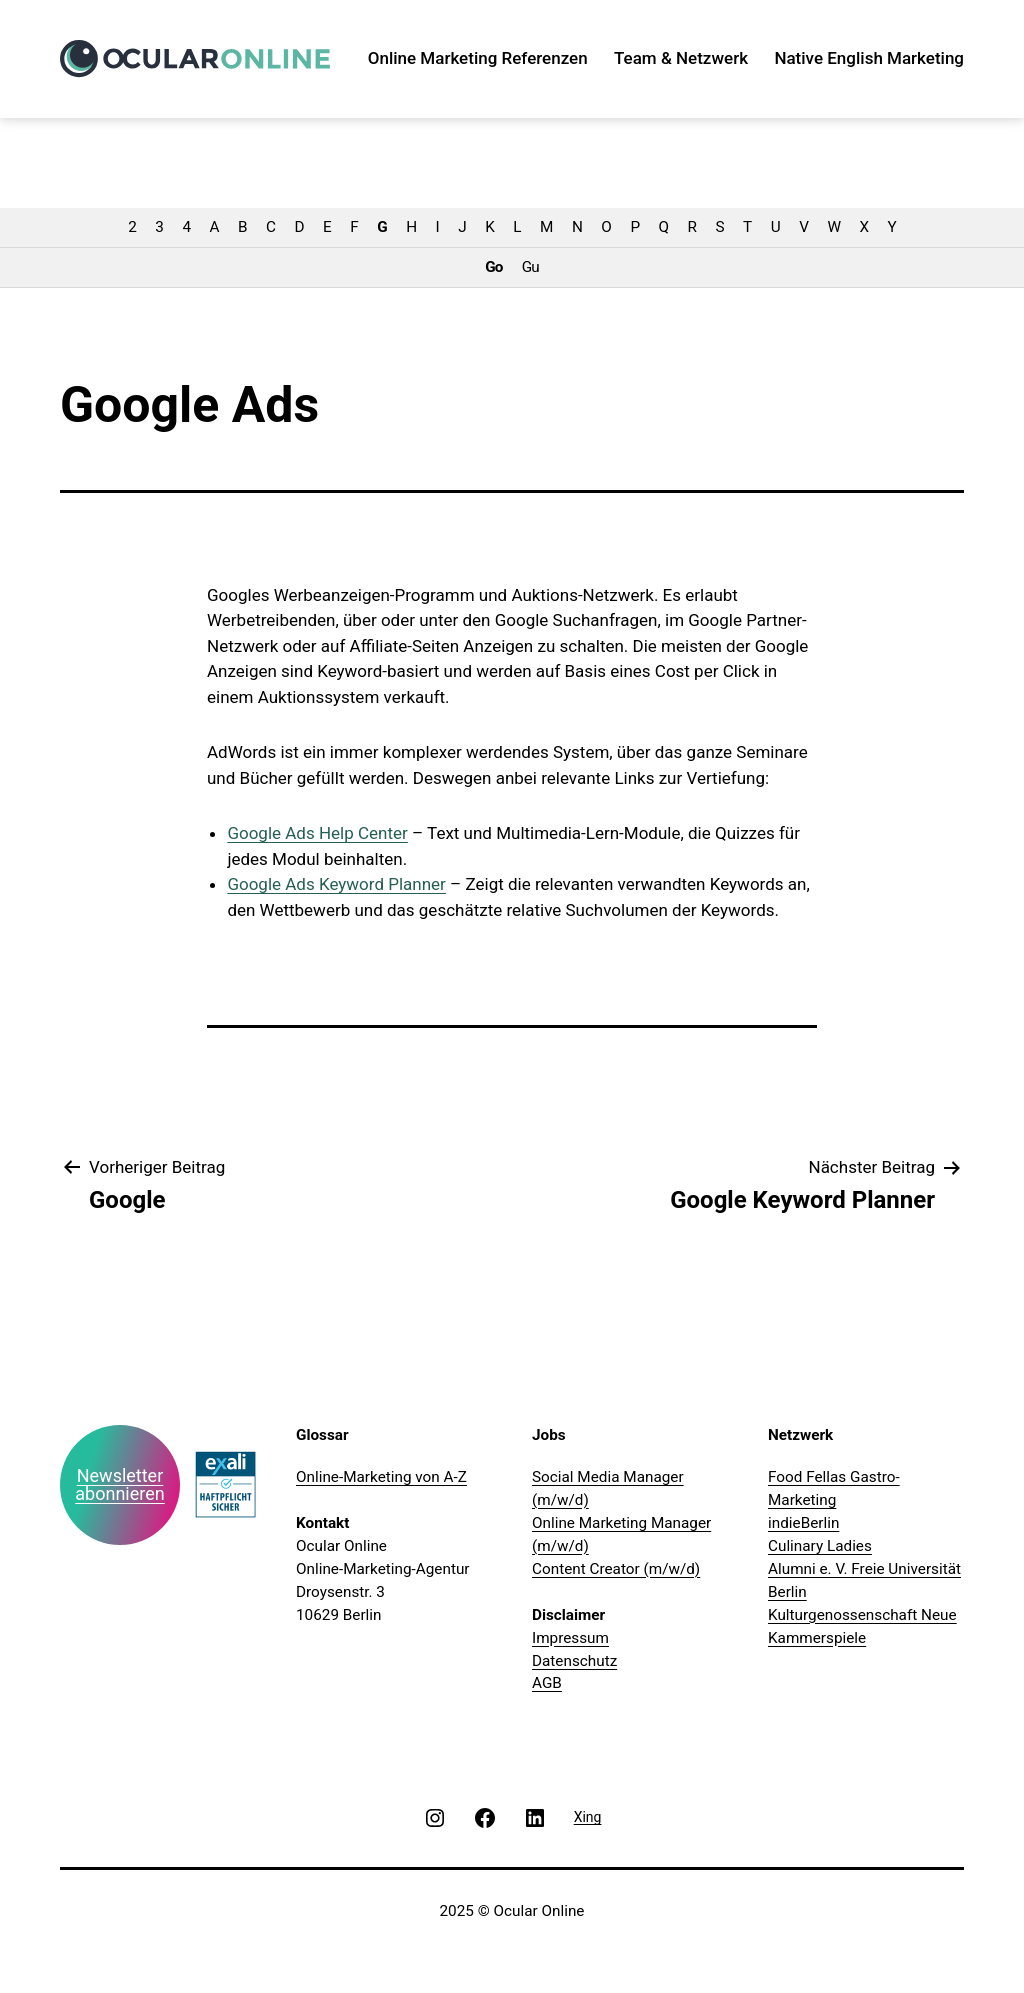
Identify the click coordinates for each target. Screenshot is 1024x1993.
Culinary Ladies (820, 1546)
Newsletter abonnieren (119, 1484)
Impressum (570, 1638)
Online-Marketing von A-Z (381, 1477)
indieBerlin (803, 1523)
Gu (530, 267)
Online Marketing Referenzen (478, 58)
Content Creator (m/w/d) (616, 1569)
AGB (547, 1683)
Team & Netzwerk (681, 58)
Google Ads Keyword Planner (336, 884)
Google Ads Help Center (317, 833)
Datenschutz (574, 1661)
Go (493, 267)
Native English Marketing (869, 58)
